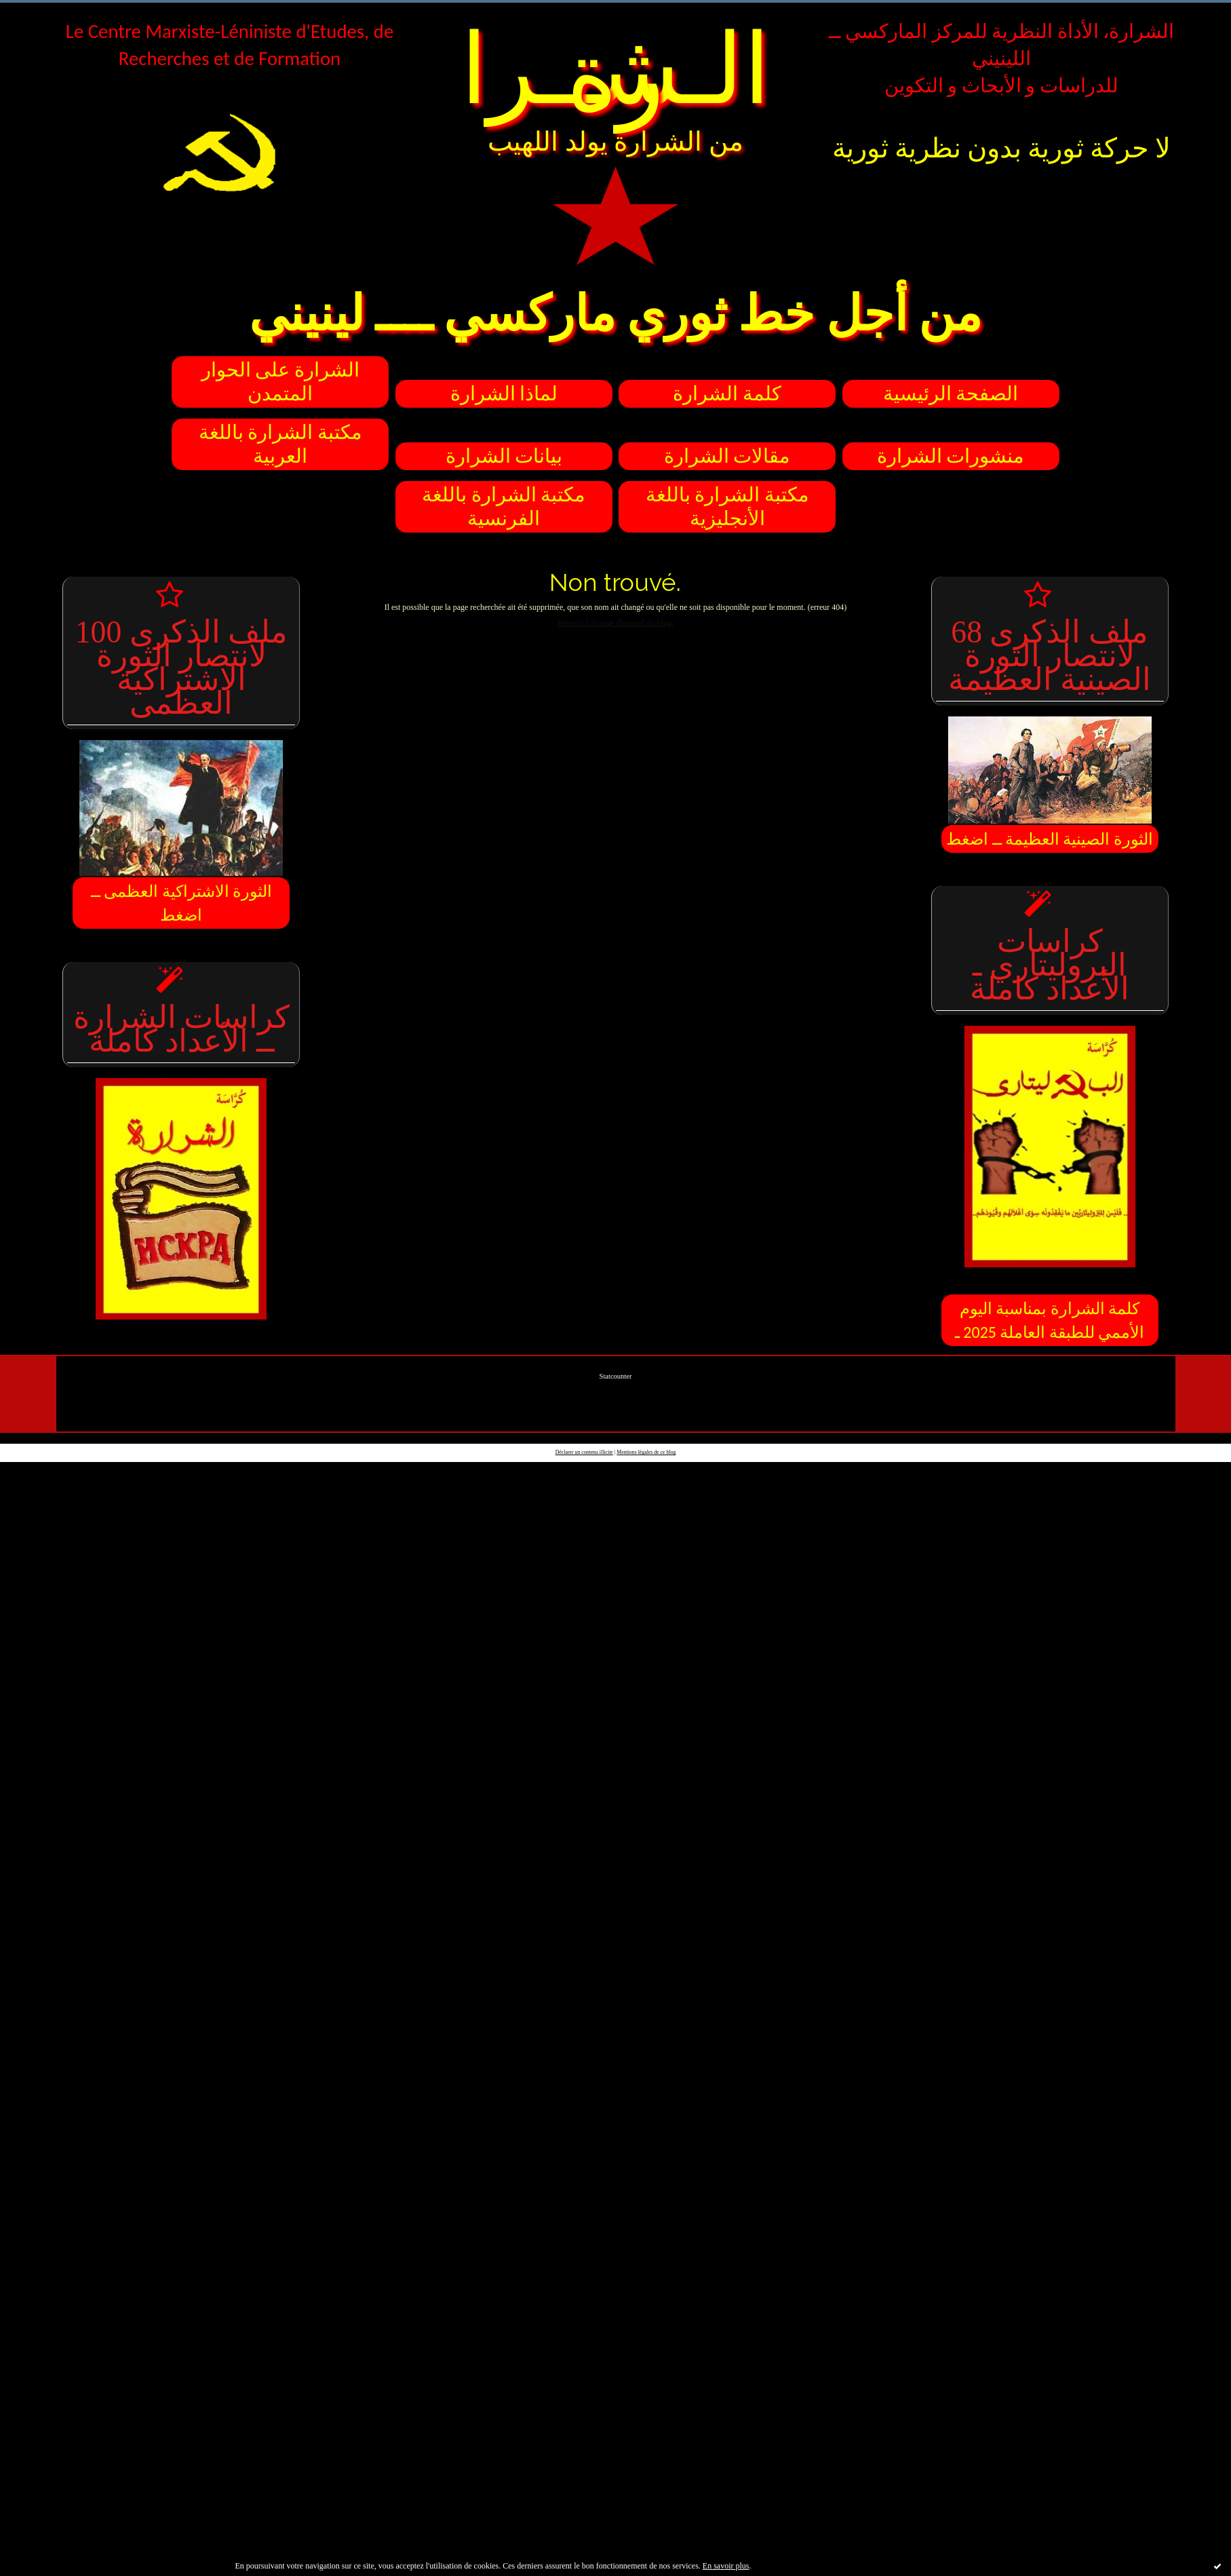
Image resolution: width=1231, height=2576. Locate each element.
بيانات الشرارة (504, 456)
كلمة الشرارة (727, 394)
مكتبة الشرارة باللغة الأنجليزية (727, 507)
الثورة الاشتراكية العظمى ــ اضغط (181, 903)
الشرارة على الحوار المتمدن (280, 382)
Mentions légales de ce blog (646, 1452)
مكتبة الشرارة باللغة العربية (280, 444)
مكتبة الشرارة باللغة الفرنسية (503, 507)
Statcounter (616, 1376)
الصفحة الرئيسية (951, 394)
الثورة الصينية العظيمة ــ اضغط (1049, 839)
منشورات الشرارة (951, 456)
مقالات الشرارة (727, 456)
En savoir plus (726, 2566)
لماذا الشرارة (504, 394)
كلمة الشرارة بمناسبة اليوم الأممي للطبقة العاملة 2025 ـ (1049, 1320)
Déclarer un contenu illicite (584, 1452)
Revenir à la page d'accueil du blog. (615, 623)
